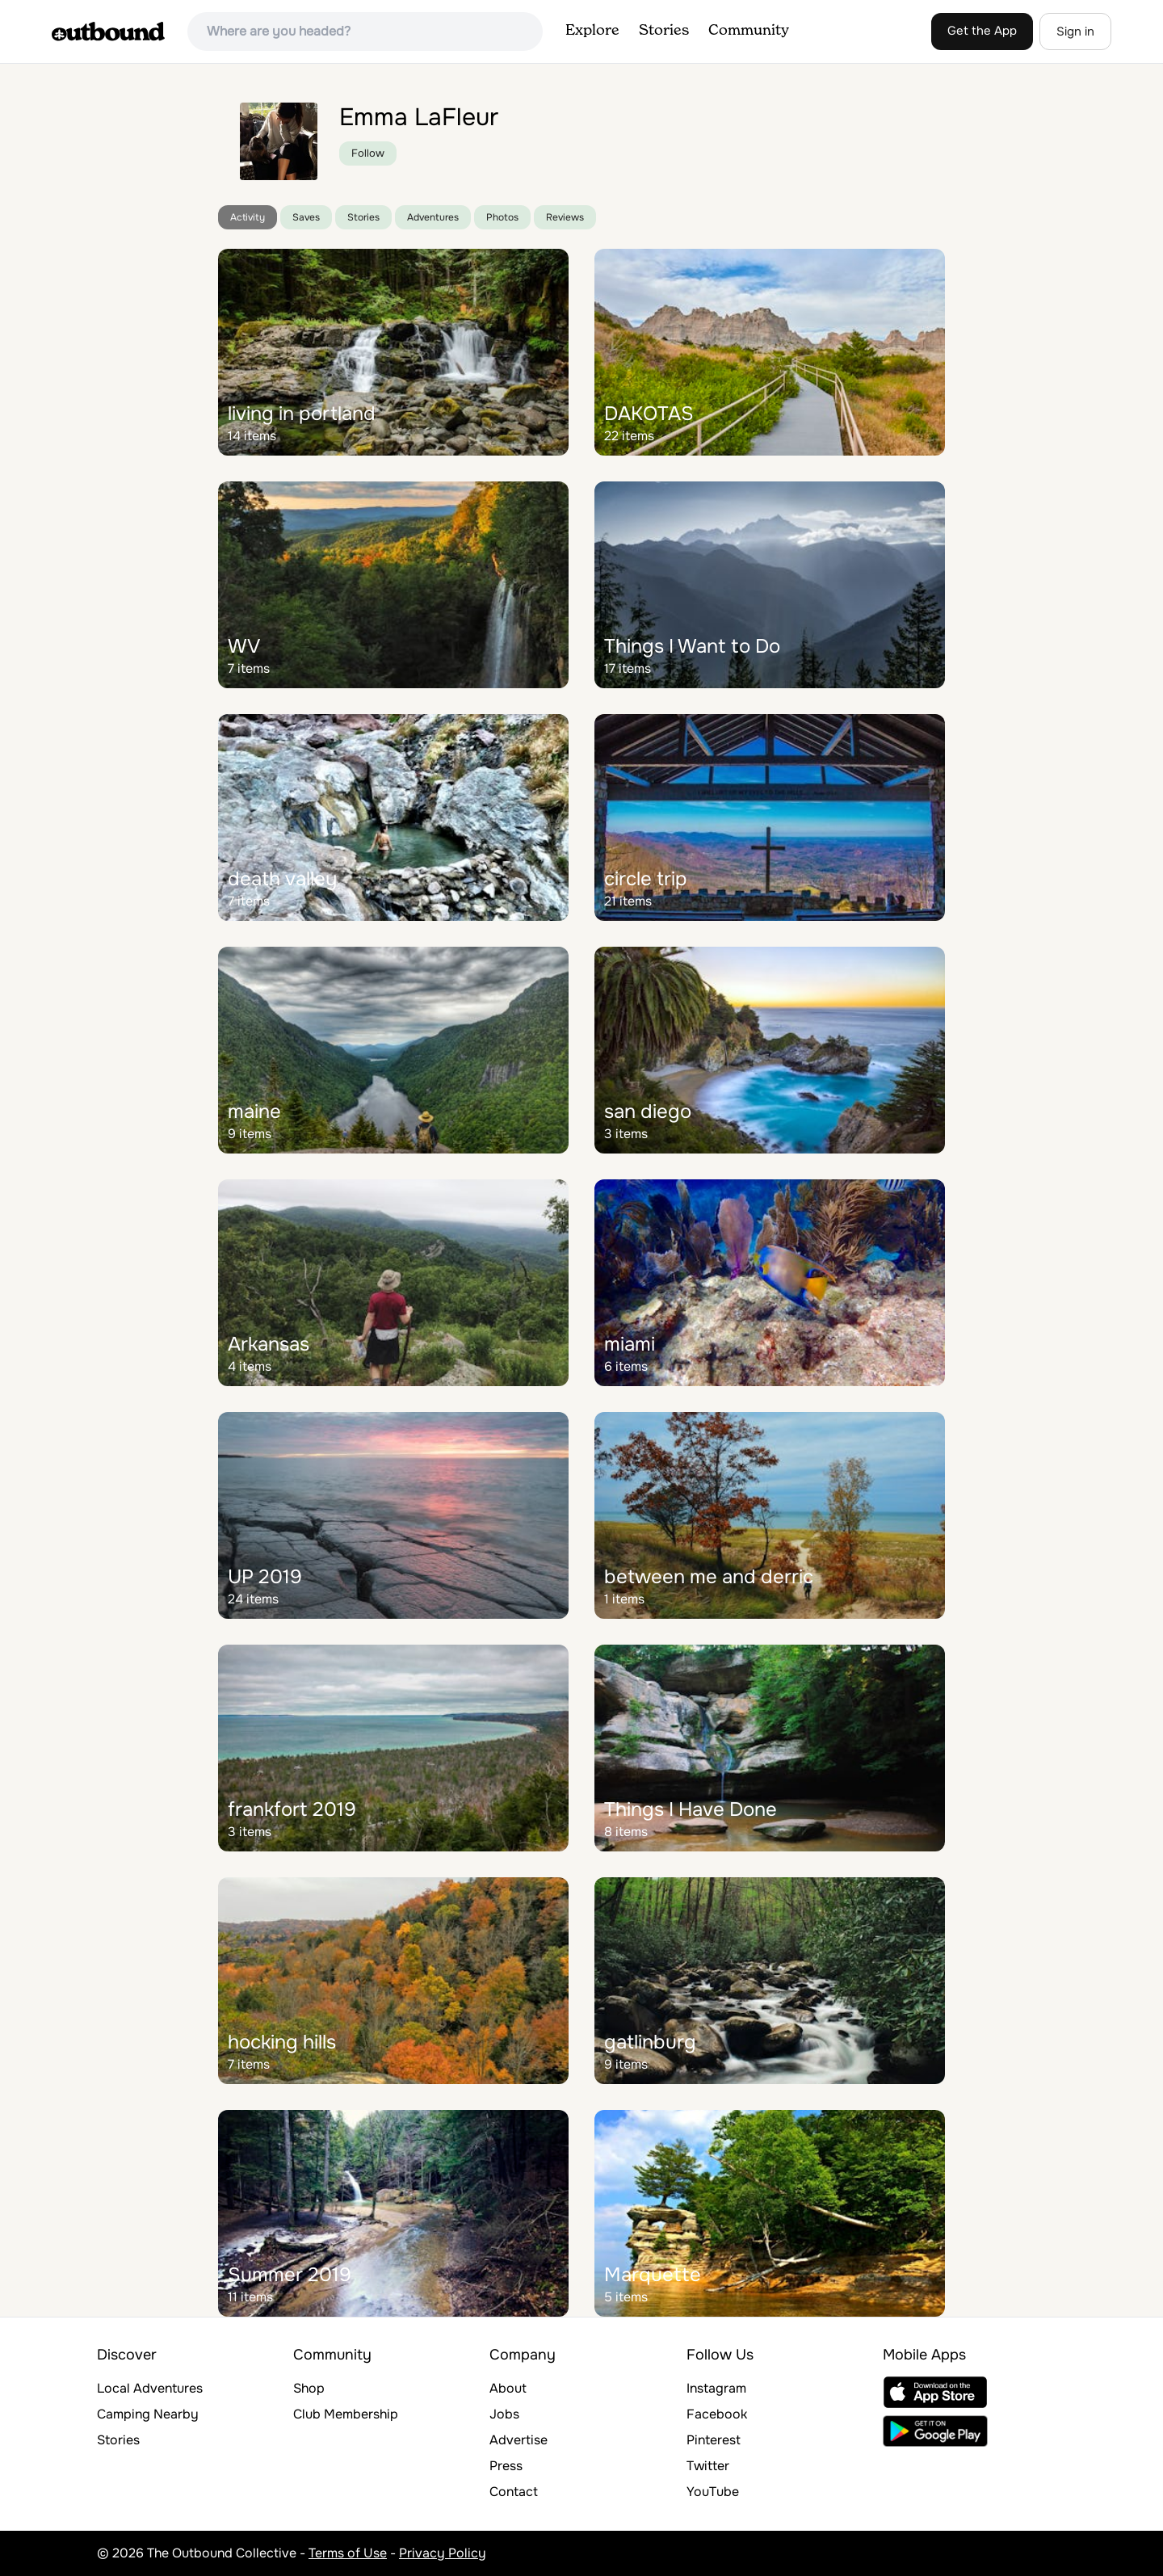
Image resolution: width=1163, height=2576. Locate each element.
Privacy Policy (442, 2552)
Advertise (518, 2439)
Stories (664, 30)
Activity (247, 217)
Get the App (982, 31)
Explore (592, 30)
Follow (367, 153)
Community (748, 30)
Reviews (565, 217)
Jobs (504, 2414)
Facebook (716, 2414)
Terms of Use (348, 2552)
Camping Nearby (148, 2414)
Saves (306, 217)
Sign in (1075, 31)
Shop (309, 2388)
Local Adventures (150, 2388)
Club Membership (345, 2414)
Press (506, 2465)
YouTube (712, 2491)
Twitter (707, 2465)
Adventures (433, 217)
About (508, 2388)
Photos (502, 217)
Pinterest (713, 2439)
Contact (513, 2491)
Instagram (716, 2388)
